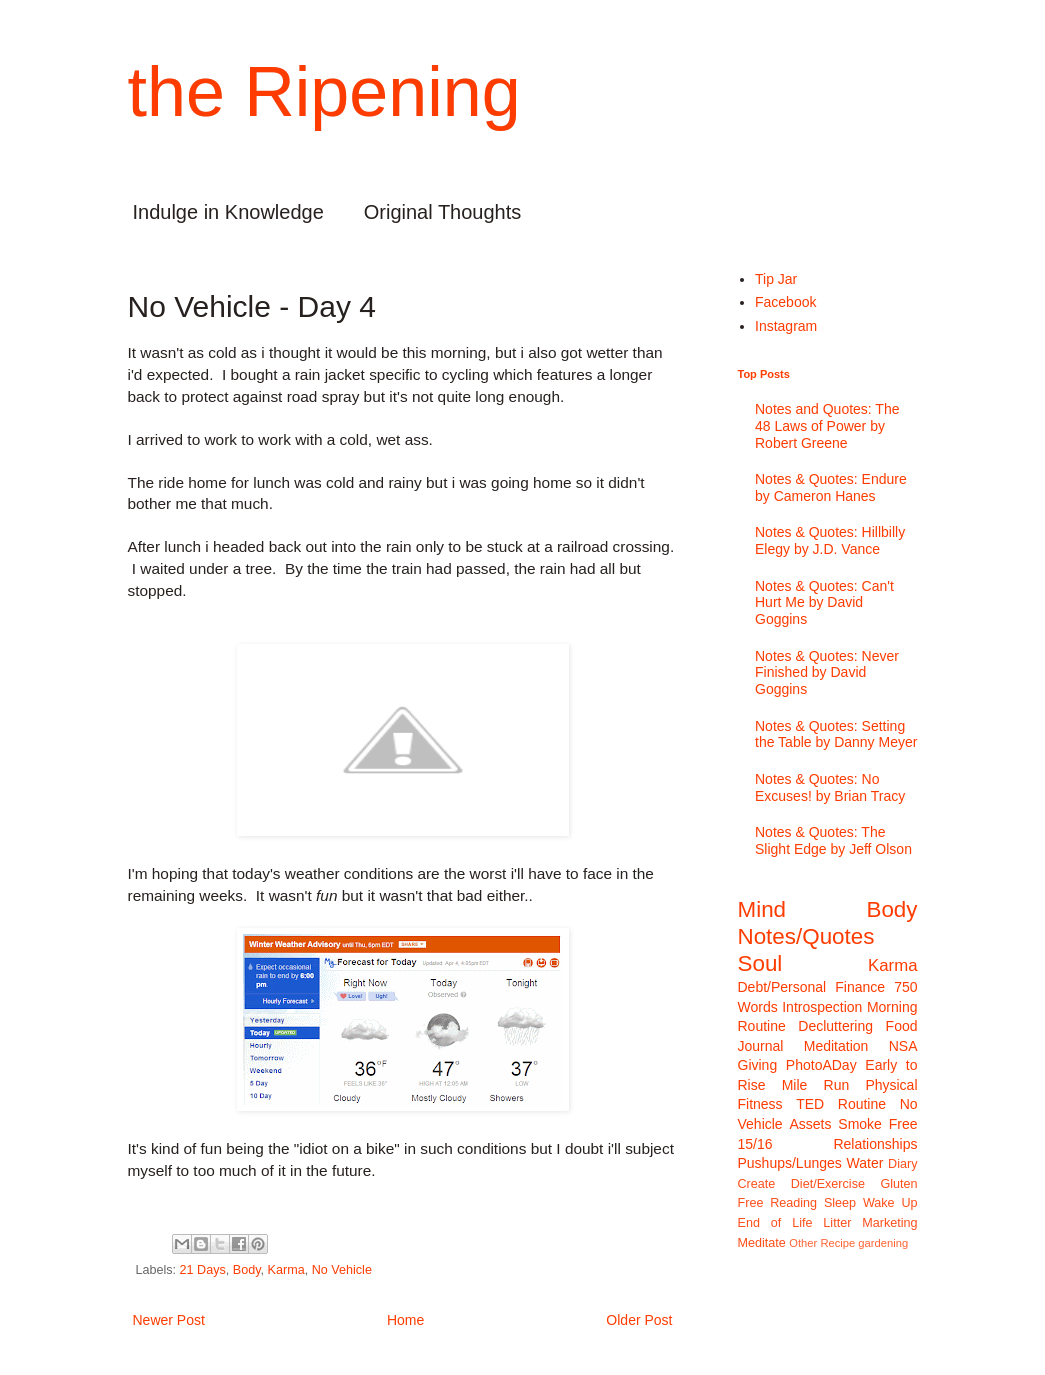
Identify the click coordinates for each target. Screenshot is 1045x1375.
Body (247, 1270)
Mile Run (816, 1085)
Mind (762, 909)
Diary (902, 1164)
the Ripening (324, 92)
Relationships (875, 1144)
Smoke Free (877, 1124)
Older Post (639, 1320)
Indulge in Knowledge (228, 212)
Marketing (889, 1223)
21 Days (203, 1270)
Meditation (836, 1046)
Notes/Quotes (806, 936)
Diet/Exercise (828, 1184)
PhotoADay (821, 1065)
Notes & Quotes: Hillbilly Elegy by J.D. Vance (830, 540)
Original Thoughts (443, 212)
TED (810, 1104)
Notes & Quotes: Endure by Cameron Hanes (831, 487)
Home (405, 1320)
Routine (862, 1104)
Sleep (840, 1203)
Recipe (837, 1243)
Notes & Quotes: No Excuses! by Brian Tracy (830, 787)
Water (865, 1163)
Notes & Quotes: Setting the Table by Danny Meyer (836, 734)
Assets (810, 1124)
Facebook (785, 302)
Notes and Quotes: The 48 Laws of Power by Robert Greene (827, 426)
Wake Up (890, 1203)
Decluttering (835, 1026)
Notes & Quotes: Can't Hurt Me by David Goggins (824, 603)
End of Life (775, 1223)
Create (757, 1184)
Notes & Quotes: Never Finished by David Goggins (827, 673)
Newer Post (169, 1320)
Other (803, 1243)
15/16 (755, 1144)
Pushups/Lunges (790, 1163)
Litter (837, 1223)
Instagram (786, 326)
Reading (793, 1203)
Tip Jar (776, 279)
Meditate (762, 1243)
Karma (286, 1270)
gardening (883, 1243)
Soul (760, 963)
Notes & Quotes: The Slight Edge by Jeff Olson (833, 840)
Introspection (822, 1007)
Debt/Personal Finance (812, 987)
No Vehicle (342, 1270)
